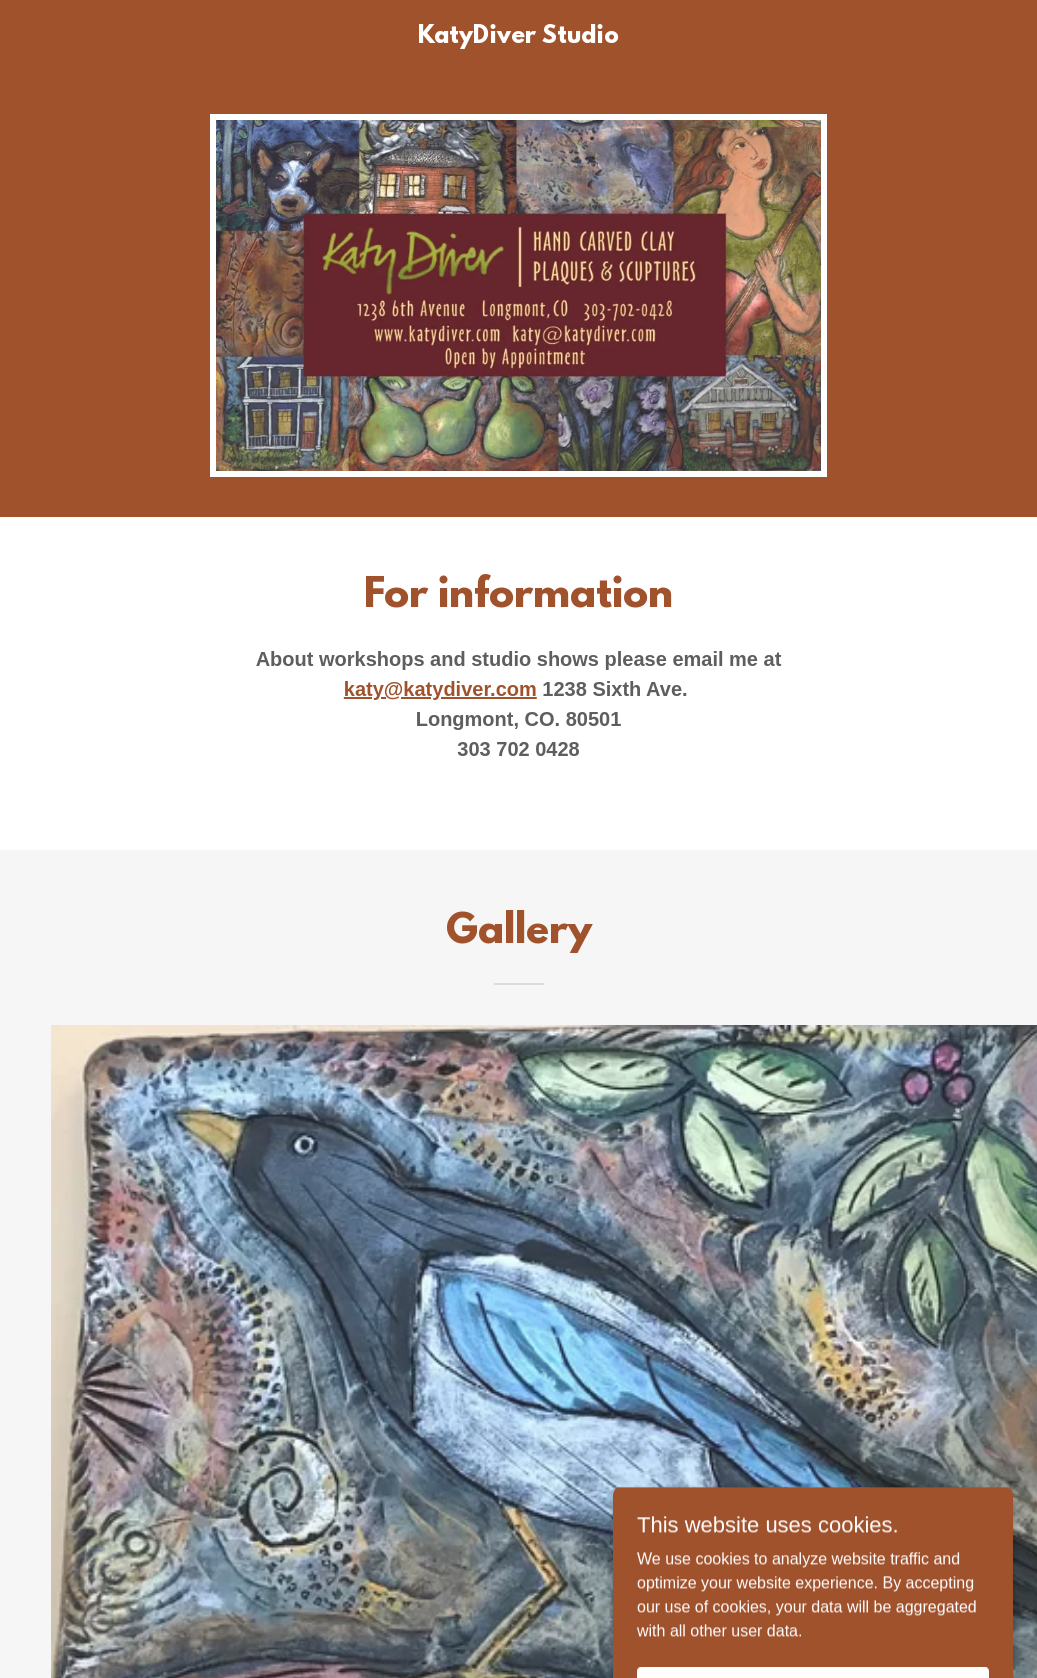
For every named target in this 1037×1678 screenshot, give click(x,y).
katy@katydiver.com (440, 689)
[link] (518, 37)
